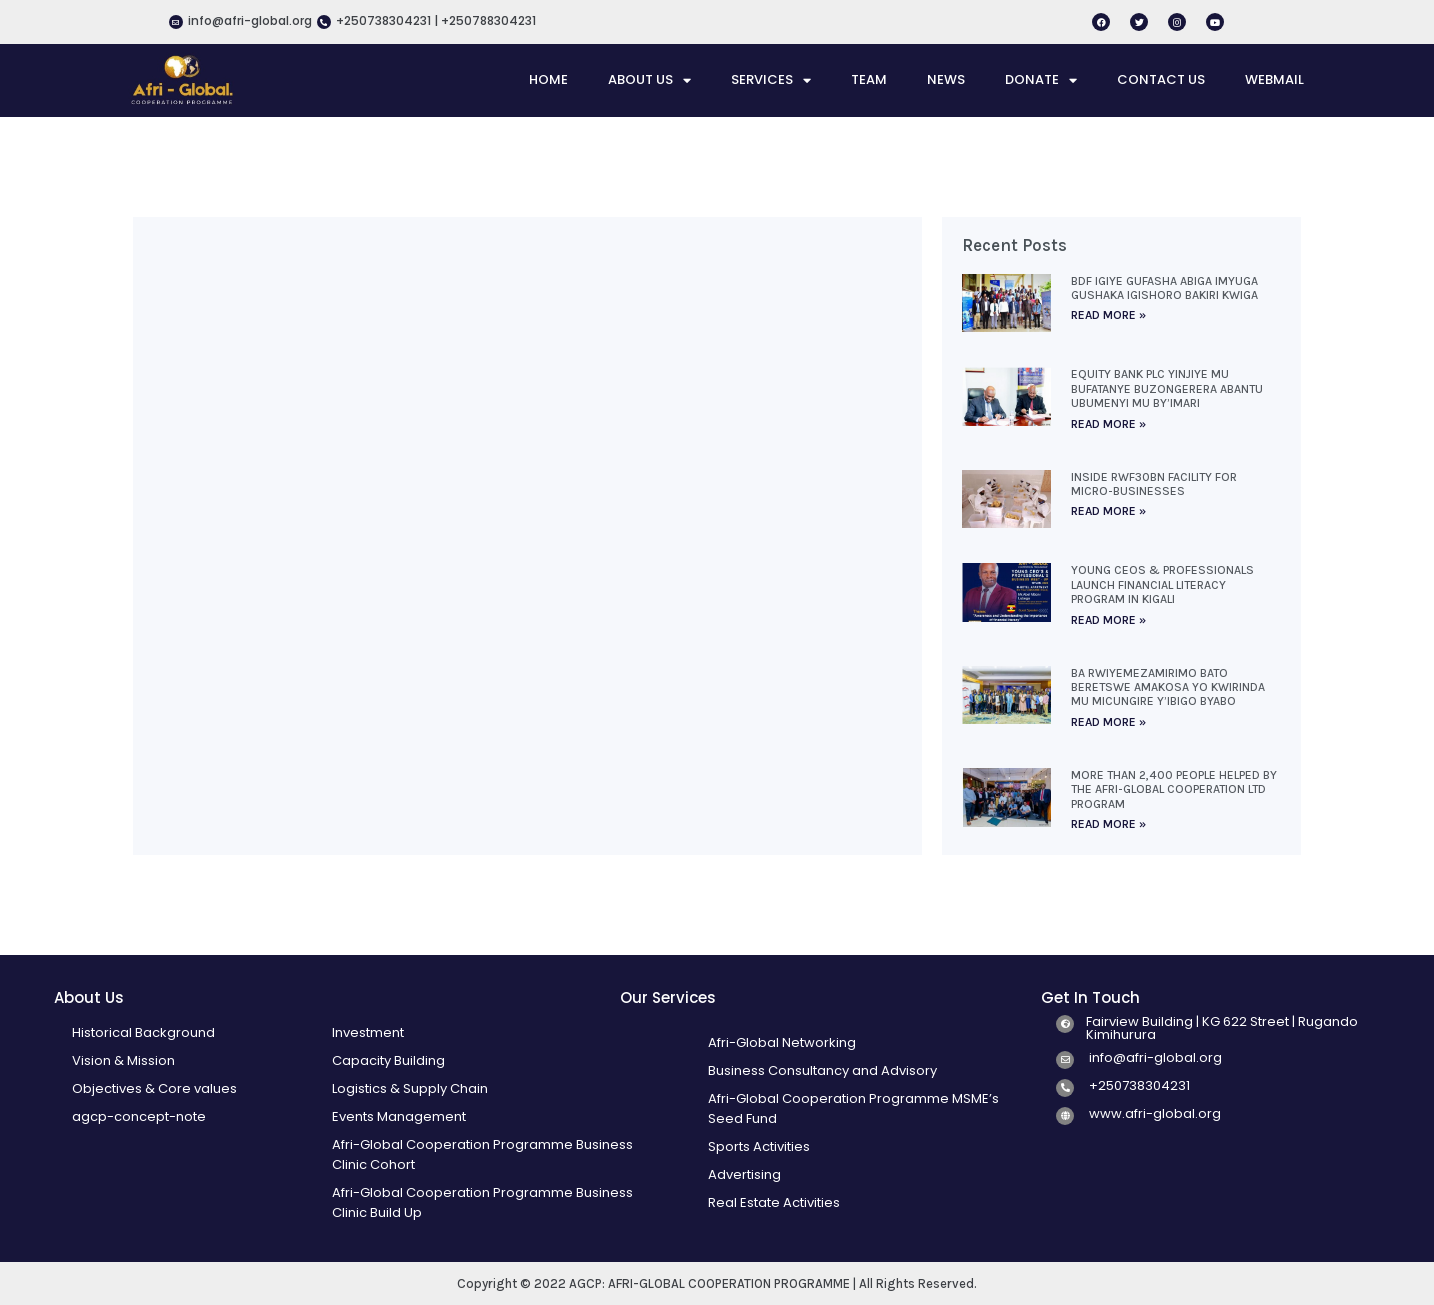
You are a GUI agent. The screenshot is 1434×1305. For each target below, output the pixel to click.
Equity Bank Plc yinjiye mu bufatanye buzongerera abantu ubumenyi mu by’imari (1167, 388)
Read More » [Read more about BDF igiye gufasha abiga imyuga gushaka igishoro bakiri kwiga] (1108, 315)
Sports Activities (759, 1146)
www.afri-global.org (1155, 1113)
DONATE (1041, 80)
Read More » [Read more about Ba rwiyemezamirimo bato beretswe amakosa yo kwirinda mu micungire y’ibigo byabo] (1108, 722)
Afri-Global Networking (782, 1042)
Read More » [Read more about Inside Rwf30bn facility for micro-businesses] (1108, 511)
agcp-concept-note (139, 1116)
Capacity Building (388, 1060)
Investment (368, 1032)
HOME (548, 79)
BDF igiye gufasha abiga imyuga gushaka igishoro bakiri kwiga (1164, 288)
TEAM (869, 79)
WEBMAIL (1274, 79)
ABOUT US (649, 80)
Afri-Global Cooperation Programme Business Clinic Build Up (482, 1202)
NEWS (946, 79)
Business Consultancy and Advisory (822, 1070)
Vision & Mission (123, 1060)
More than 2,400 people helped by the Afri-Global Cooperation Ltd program (1174, 789)
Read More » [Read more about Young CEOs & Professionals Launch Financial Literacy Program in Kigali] (1108, 620)
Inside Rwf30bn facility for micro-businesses (1154, 484)
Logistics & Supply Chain (410, 1088)
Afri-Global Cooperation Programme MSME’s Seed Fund (853, 1108)
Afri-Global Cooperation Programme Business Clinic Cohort (482, 1154)
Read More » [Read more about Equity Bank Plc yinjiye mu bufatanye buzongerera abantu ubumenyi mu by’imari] (1108, 424)
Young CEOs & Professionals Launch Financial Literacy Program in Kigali (1162, 584)
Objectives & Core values (154, 1088)
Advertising (744, 1174)
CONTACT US (1161, 79)
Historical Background (143, 1032)
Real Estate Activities (774, 1202)
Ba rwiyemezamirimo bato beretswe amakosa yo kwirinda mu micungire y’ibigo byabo (1168, 687)
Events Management (399, 1116)
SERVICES (771, 80)
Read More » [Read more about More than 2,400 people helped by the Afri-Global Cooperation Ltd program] (1108, 824)
